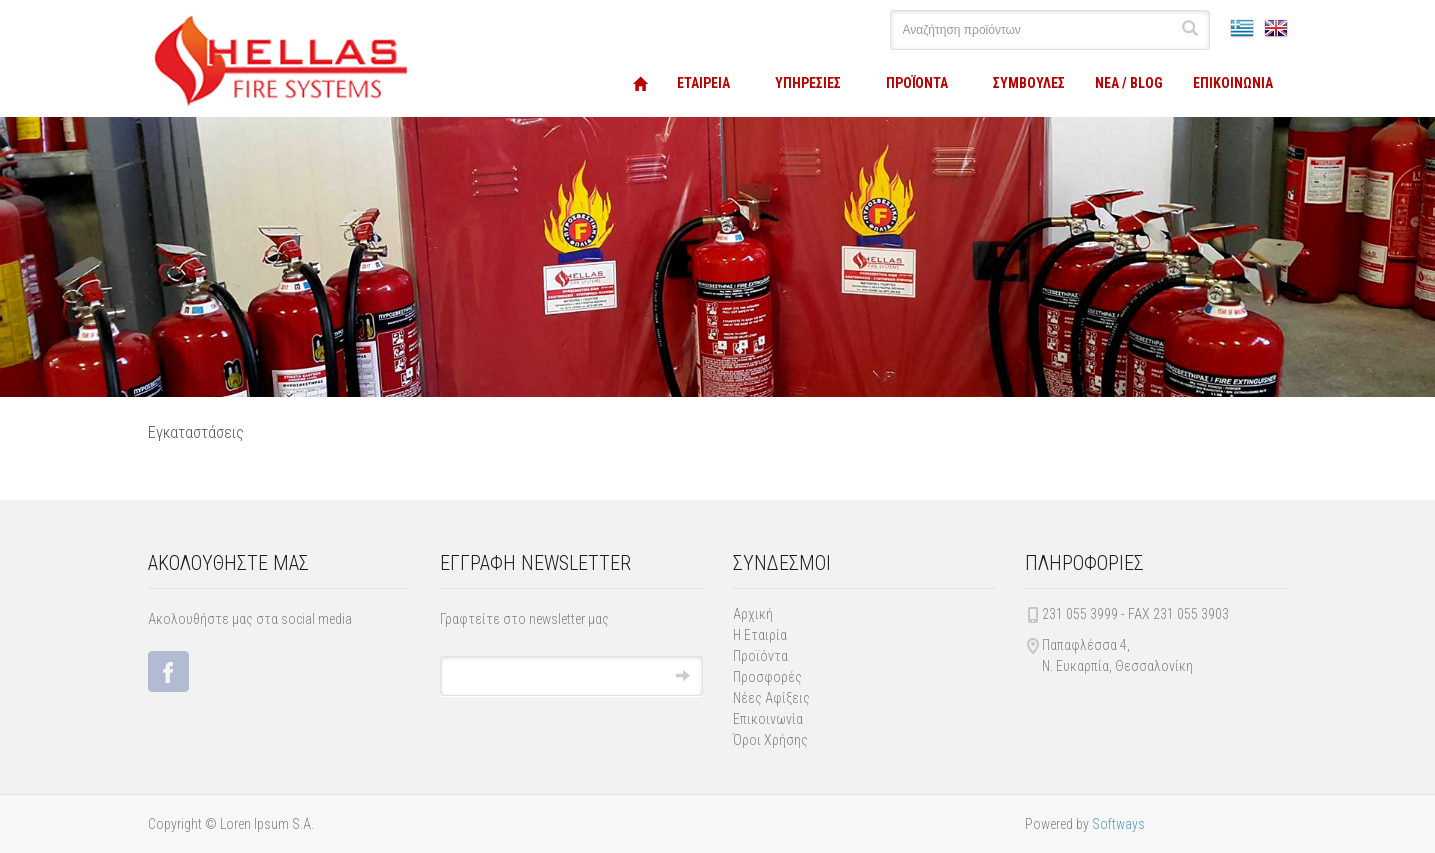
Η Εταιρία (760, 635)
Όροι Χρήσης (770, 740)
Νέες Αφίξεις (771, 698)
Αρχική (753, 614)
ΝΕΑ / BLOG (1129, 83)
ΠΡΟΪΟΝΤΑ (917, 83)
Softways (1118, 824)
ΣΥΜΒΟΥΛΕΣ (1029, 83)
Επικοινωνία (768, 719)
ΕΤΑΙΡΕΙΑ (703, 83)
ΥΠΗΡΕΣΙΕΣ (808, 83)
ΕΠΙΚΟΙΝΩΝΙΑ (1233, 83)
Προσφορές (767, 677)
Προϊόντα (760, 656)
